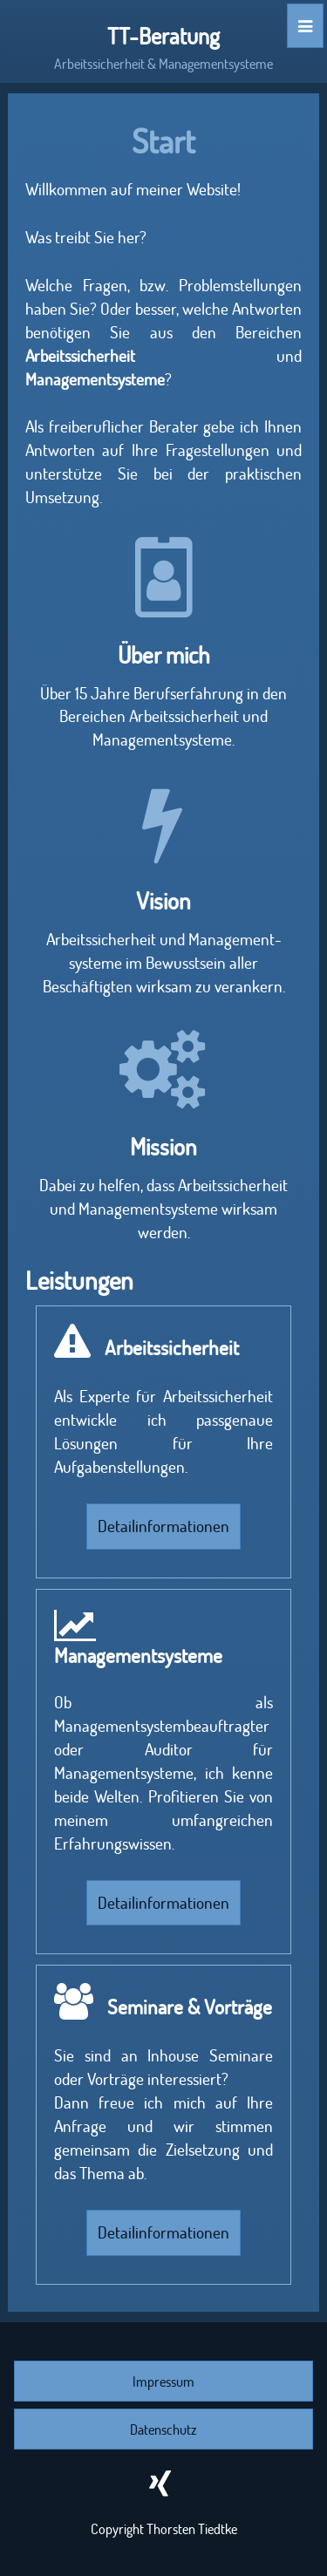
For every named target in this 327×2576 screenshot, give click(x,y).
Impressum (163, 2381)
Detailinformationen (163, 1526)
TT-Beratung (163, 36)
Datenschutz (163, 2429)
